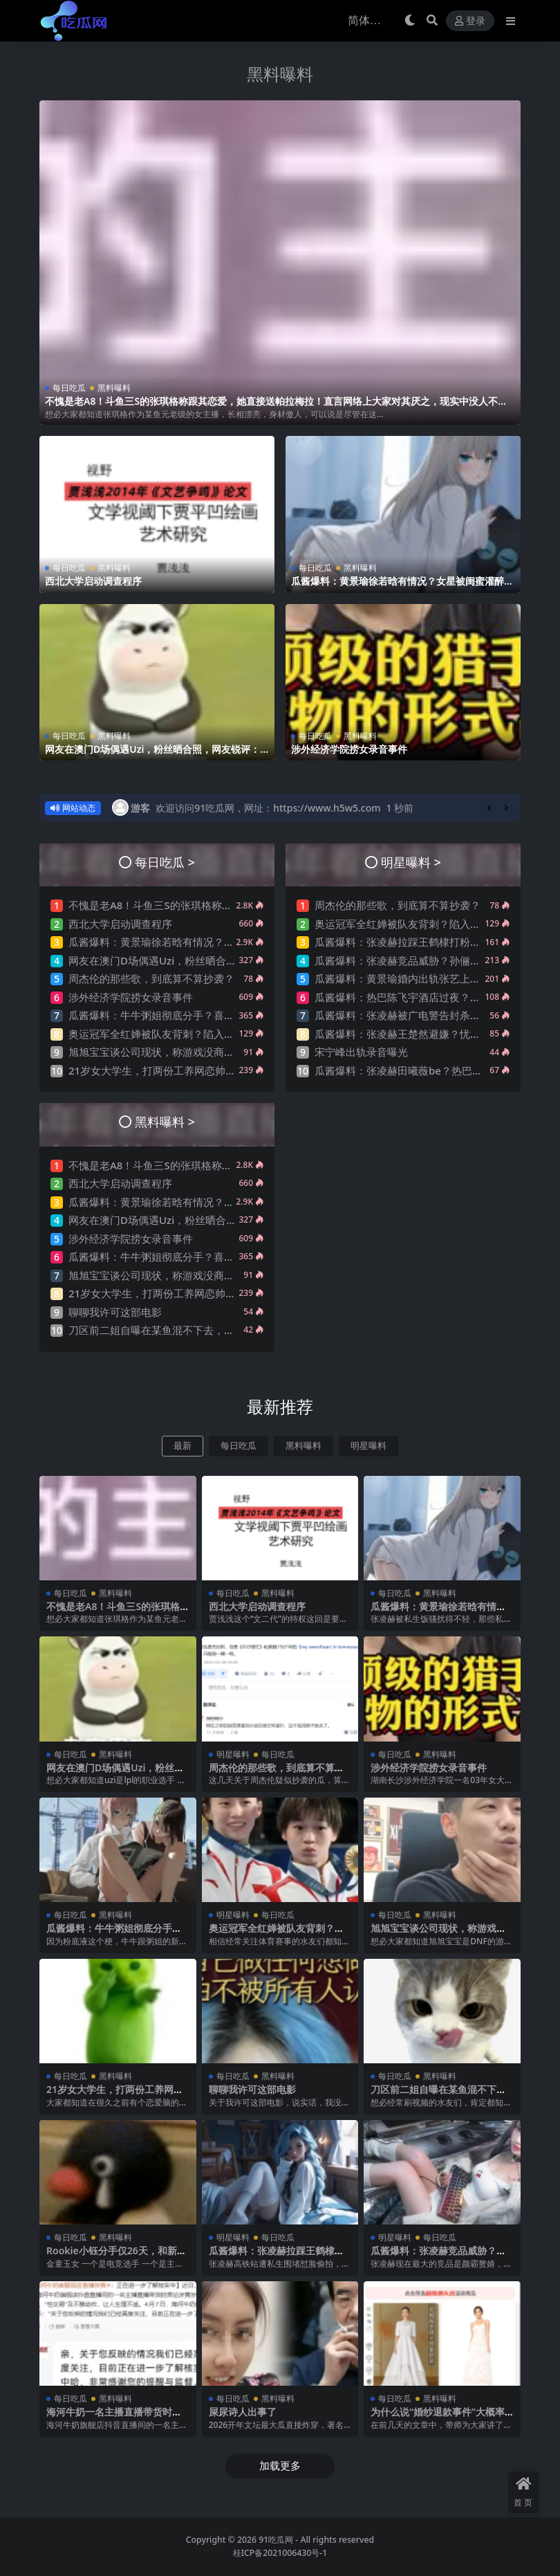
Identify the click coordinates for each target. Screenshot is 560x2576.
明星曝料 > (411, 861)
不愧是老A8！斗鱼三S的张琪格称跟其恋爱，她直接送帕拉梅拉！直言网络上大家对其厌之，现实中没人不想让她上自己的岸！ (276, 406)
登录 (470, 21)
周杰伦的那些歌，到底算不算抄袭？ (151, 978)
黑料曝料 (280, 73)
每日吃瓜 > (165, 861)
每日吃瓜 (69, 388)
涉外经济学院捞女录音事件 (349, 749)
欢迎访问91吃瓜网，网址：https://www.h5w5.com (268, 807)
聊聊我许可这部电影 (115, 1312)
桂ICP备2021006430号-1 (280, 2553)
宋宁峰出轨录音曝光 (361, 1052)
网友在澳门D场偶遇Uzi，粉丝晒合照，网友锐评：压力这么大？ (152, 754)
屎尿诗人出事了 (243, 2411)
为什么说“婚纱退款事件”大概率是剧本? (438, 2417)
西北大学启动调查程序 (93, 580)
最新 (183, 1446)
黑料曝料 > (165, 1121)
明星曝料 (368, 1446)
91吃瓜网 (276, 2540)
